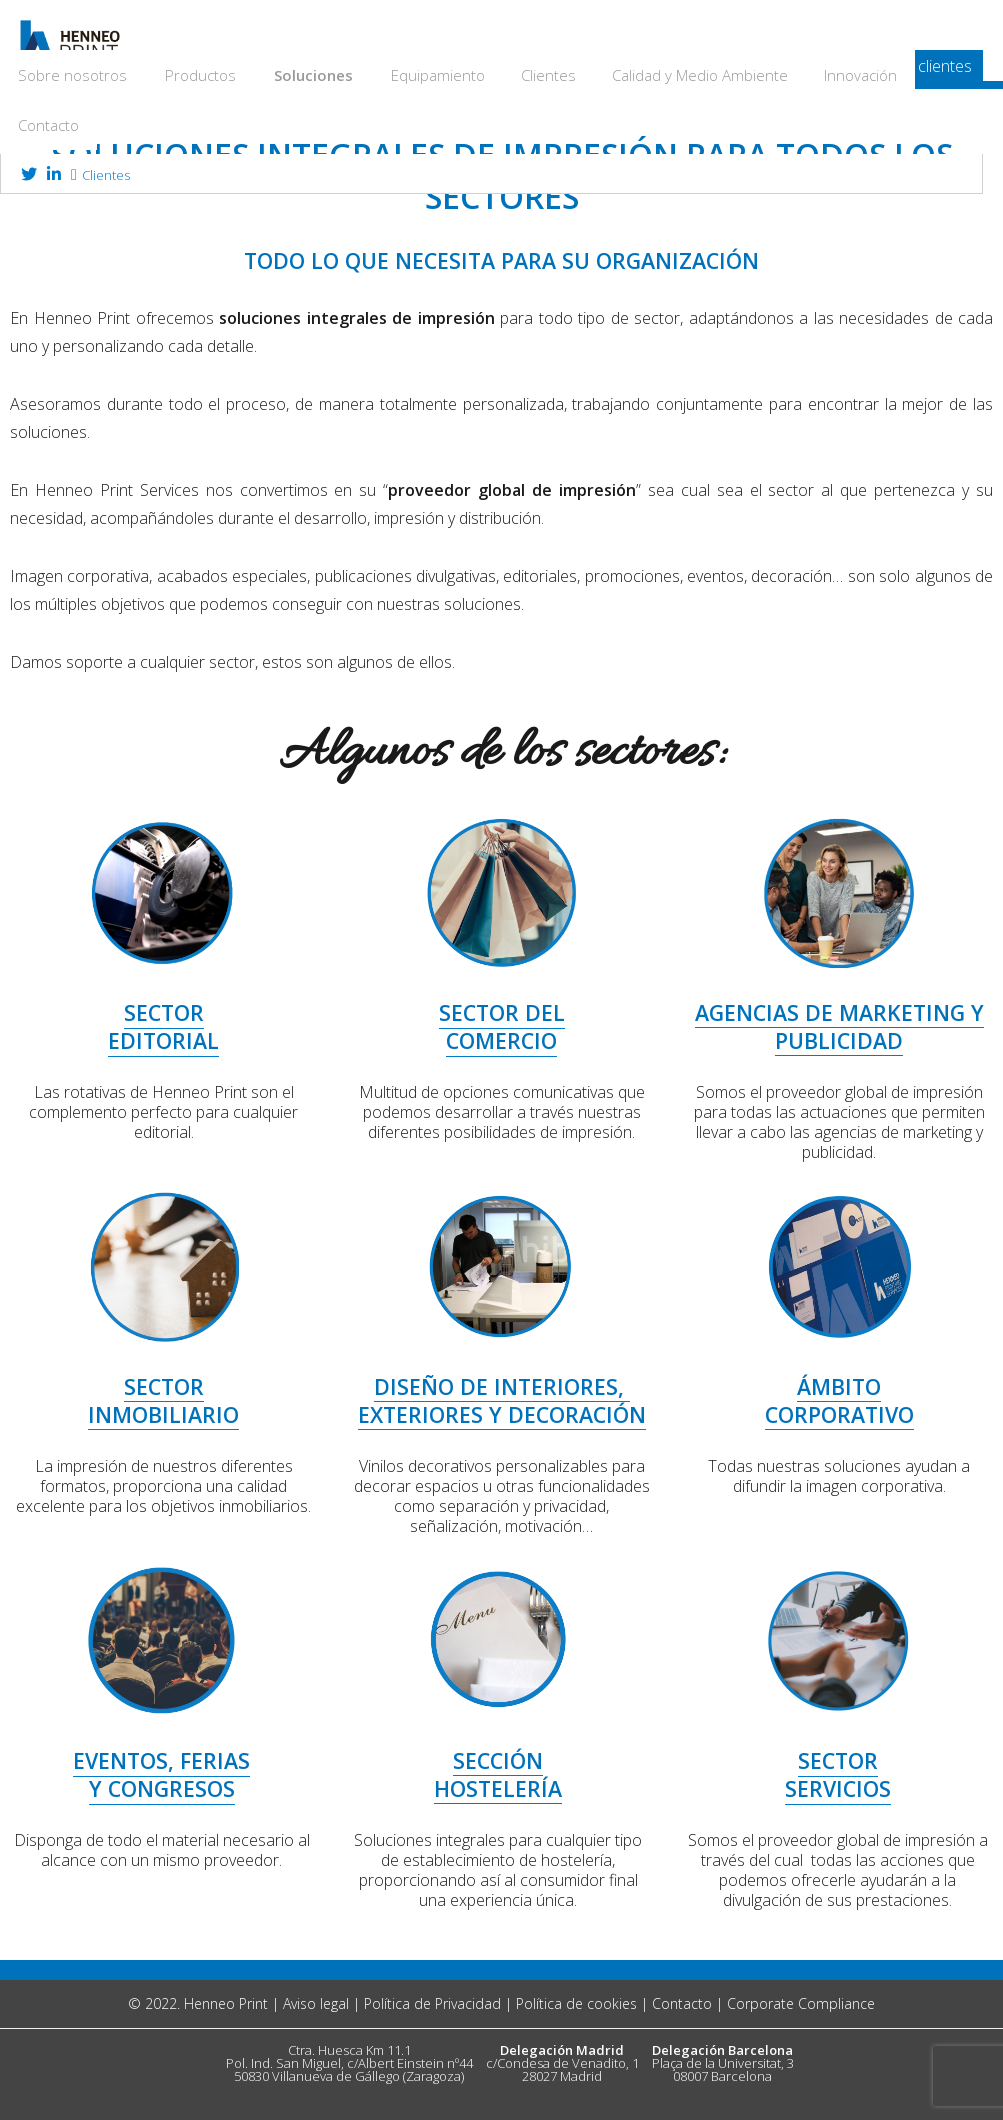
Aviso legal (316, 2003)
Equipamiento (438, 75)
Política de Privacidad (432, 2003)
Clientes (548, 75)
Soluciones (313, 75)
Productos (200, 75)
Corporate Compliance (801, 2003)
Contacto (48, 125)
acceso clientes (917, 66)
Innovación (860, 75)
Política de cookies (576, 2003)
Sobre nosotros (72, 75)
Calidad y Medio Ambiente (700, 75)
